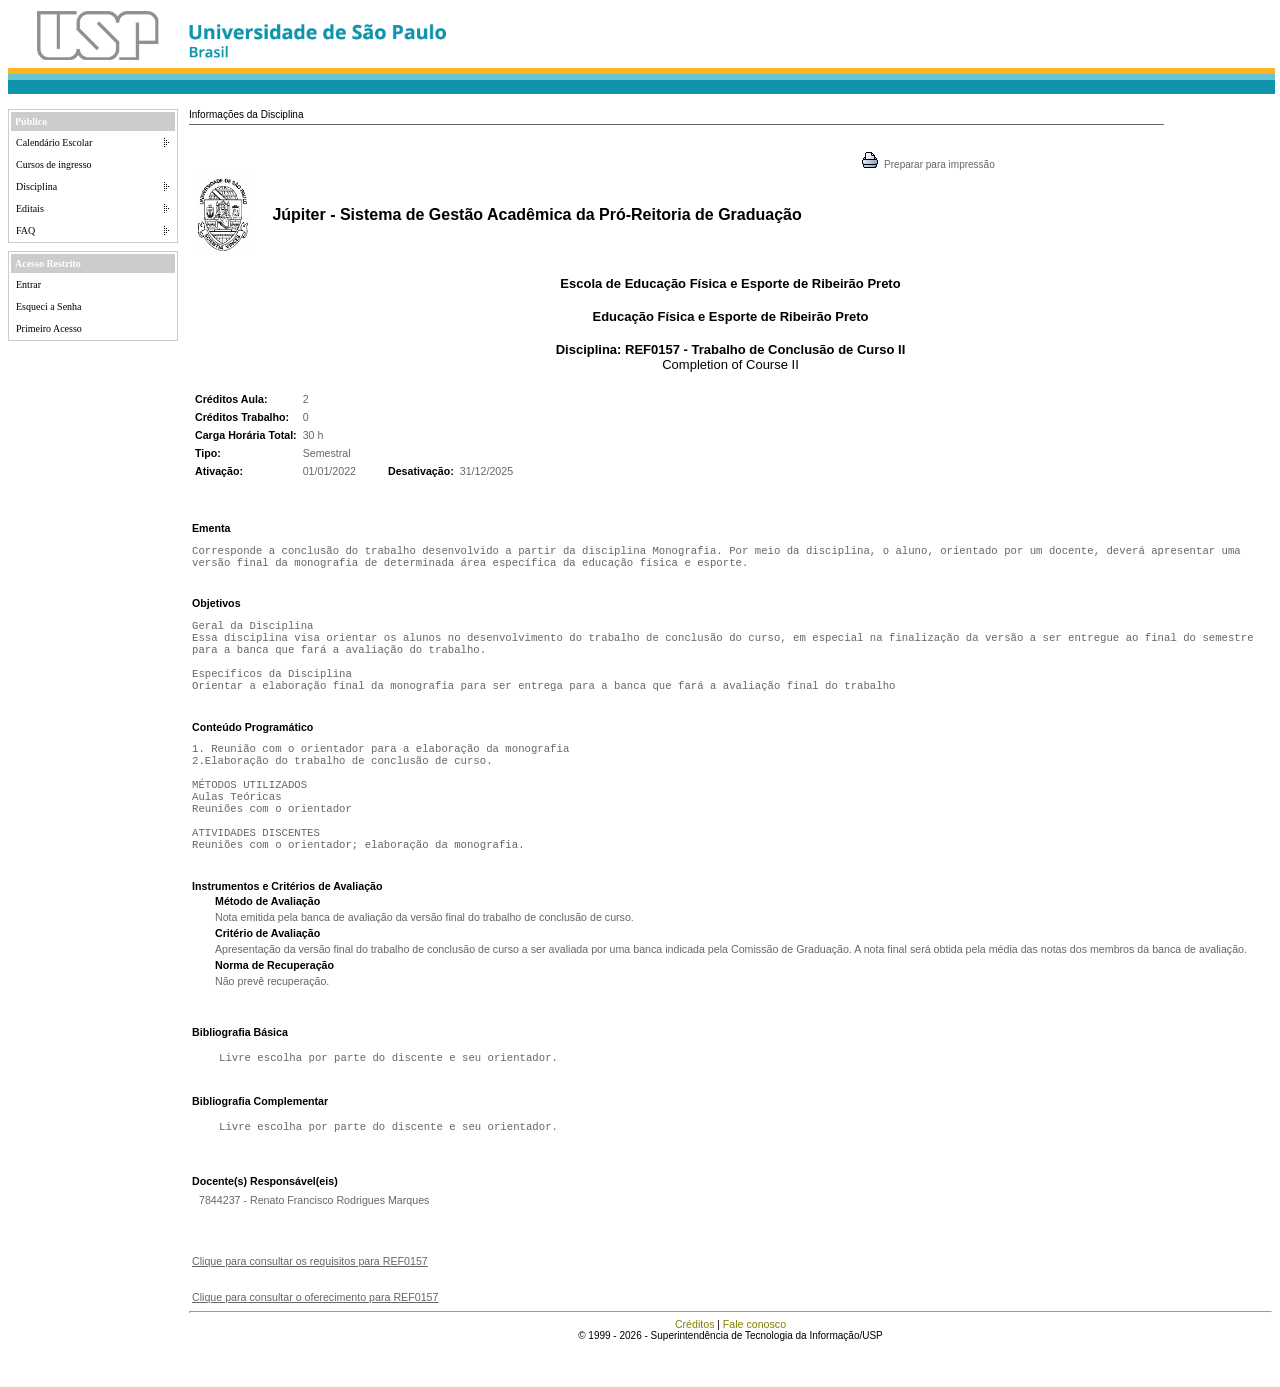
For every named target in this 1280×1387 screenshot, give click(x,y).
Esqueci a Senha (49, 306)
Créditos (695, 1362)
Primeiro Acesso (49, 328)
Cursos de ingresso (54, 164)
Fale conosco (754, 1362)
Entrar (28, 284)
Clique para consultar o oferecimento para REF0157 (315, 1335)
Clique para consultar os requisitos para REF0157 (310, 1299)
